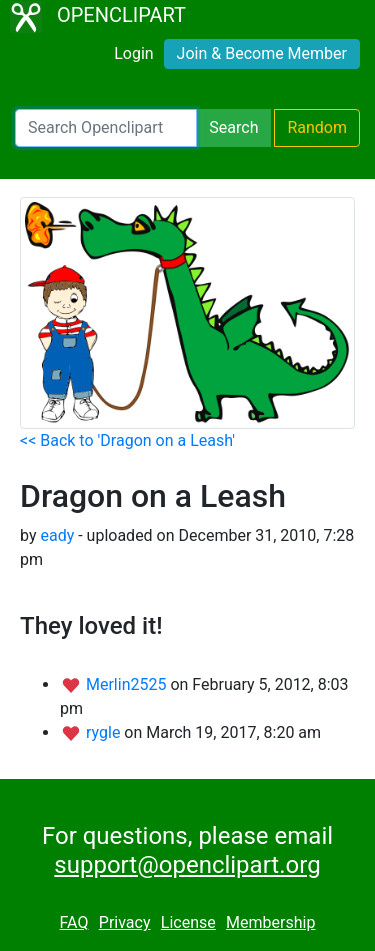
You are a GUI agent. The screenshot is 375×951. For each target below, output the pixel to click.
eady (57, 535)
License (188, 922)
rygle (105, 732)
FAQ (74, 922)
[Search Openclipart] (106, 128)
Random (317, 127)
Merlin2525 (128, 684)
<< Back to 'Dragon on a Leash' (127, 440)
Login (133, 53)
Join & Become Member (262, 53)
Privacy (125, 922)
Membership (270, 922)
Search (233, 127)
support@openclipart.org (187, 865)
